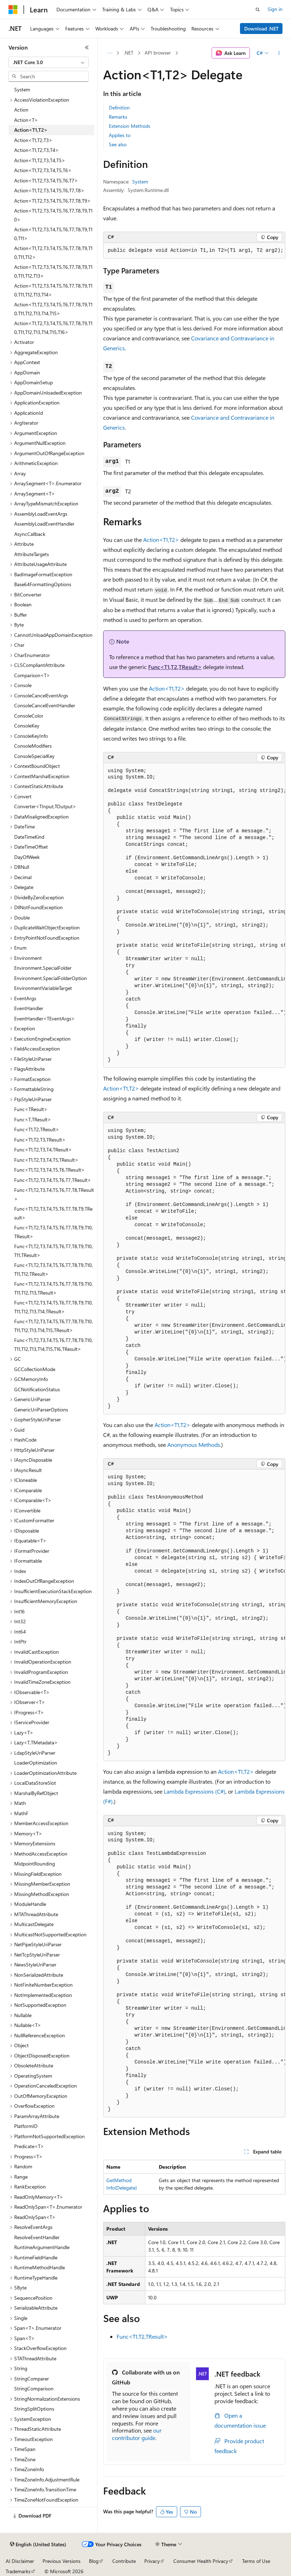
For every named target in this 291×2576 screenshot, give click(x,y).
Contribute (124, 2561)
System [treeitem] (22, 89)
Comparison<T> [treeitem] (32, 675)
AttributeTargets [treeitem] (31, 554)
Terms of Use (256, 2561)
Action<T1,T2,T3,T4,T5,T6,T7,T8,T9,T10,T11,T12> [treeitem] (53, 252)
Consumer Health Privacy (200, 2561)
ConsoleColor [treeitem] (28, 715)
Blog (94, 2561)
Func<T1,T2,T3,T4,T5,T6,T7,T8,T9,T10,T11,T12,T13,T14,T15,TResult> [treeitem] (53, 1326)
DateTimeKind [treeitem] (29, 836)
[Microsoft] (13, 9)
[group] (194, 915)
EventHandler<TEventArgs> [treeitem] (44, 1018)
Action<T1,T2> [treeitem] (30, 129)
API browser (158, 52)
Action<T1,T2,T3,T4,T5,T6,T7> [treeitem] (46, 180)
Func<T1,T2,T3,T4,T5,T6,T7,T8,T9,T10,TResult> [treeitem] (53, 1232)
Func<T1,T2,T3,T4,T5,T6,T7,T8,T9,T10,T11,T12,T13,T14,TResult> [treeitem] (53, 1307)
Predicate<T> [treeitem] (29, 2146)
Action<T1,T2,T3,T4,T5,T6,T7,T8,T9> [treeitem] (52, 200)
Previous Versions (61, 2561)
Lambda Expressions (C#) (194, 1791)
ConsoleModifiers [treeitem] (33, 745)
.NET (128, 52)
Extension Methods (129, 126)
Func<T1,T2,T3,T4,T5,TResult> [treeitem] (46, 1159)
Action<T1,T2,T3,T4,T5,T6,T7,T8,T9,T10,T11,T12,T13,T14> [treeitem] (53, 290)
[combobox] (49, 62)
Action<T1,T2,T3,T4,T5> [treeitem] (39, 160)
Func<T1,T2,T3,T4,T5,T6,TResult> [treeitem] (49, 1169)
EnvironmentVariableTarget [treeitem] (43, 988)
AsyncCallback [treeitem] (29, 534)
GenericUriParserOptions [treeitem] (41, 1409)
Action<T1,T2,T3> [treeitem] (33, 140)
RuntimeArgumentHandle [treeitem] (41, 2247)
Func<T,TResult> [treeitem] (32, 1119)
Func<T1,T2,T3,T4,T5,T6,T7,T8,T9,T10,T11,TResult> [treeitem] (53, 1250)
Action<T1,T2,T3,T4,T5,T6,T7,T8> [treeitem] (49, 190)
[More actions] (279, 53)
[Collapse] (86, 47)
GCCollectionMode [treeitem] (34, 1369)
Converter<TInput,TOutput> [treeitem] (45, 806)
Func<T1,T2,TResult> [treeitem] (36, 1129)
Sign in (275, 9)
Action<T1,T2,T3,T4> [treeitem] (36, 150)
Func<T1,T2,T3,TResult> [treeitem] (40, 1139)
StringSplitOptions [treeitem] (34, 2408)
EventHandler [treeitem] (28, 1008)
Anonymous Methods (193, 1444)
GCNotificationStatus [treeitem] (37, 1389)
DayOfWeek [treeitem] (27, 857)
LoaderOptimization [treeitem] (35, 1762)
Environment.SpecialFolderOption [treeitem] (50, 978)
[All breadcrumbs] (109, 53)
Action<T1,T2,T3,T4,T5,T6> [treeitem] (43, 170)
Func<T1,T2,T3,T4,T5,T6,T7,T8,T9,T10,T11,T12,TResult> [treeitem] (53, 1269)
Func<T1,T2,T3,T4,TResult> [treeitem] (43, 1149)
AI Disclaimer (20, 2561)
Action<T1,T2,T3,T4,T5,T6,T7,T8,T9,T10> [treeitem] (53, 215)
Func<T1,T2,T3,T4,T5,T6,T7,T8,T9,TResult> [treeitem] (53, 1213)
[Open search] (258, 9)
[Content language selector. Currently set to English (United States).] (38, 2544)
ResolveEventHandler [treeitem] (37, 2237)
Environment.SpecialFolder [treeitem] (43, 967)
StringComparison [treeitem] (34, 2388)
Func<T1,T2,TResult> (175, 666)
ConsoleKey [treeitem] (26, 725)
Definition (119, 107)
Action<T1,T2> (161, 539)
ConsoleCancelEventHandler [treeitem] (44, 705)
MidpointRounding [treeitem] (34, 1863)
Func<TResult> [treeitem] (30, 1109)
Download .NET (261, 28)
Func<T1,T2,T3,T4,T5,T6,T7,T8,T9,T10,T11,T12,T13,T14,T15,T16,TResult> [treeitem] (53, 1344)
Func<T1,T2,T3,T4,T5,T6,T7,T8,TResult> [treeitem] (54, 1194)
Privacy (152, 2561)
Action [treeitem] (21, 109)
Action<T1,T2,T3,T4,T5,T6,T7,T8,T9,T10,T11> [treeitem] (53, 234)
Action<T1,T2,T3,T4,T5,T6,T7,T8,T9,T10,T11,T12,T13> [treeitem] (53, 271)
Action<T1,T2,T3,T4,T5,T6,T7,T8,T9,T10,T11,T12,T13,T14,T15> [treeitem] (53, 309)
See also (118, 144)
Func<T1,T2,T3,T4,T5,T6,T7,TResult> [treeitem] (52, 1180)
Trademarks (18, 2571)
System (140, 181)
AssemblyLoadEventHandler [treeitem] (44, 523)
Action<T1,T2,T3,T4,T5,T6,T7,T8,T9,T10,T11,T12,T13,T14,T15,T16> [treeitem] (53, 327)
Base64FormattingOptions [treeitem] (42, 584)
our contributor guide (137, 2434)
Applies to (119, 135)
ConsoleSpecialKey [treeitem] (34, 756)
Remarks (118, 116)
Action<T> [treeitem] (26, 120)
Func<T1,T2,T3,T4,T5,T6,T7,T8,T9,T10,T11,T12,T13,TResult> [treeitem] (53, 1288)
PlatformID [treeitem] (26, 2126)
